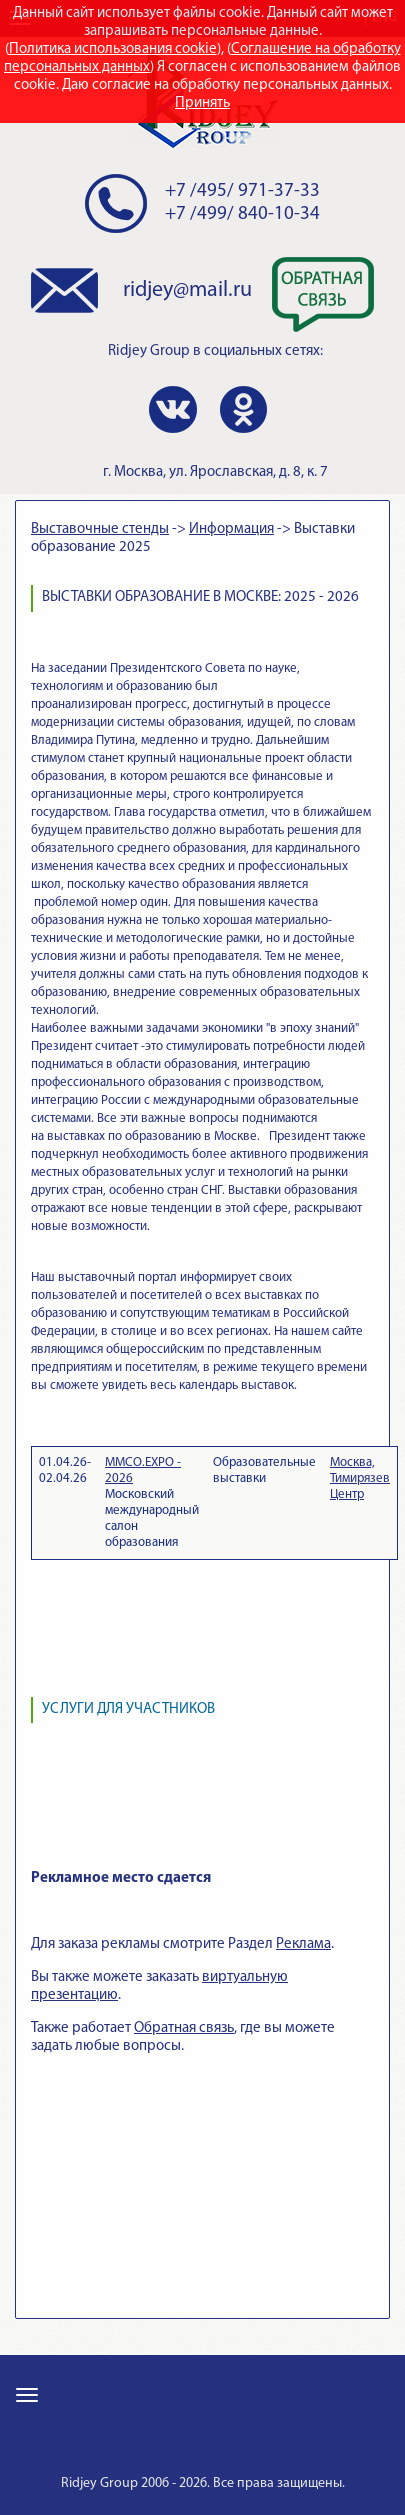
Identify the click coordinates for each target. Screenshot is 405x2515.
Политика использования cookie (113, 49)
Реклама (303, 1944)
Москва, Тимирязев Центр (360, 1478)
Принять (202, 103)
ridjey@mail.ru (187, 290)
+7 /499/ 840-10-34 (242, 214)
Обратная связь (184, 2028)
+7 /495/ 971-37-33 (242, 191)
